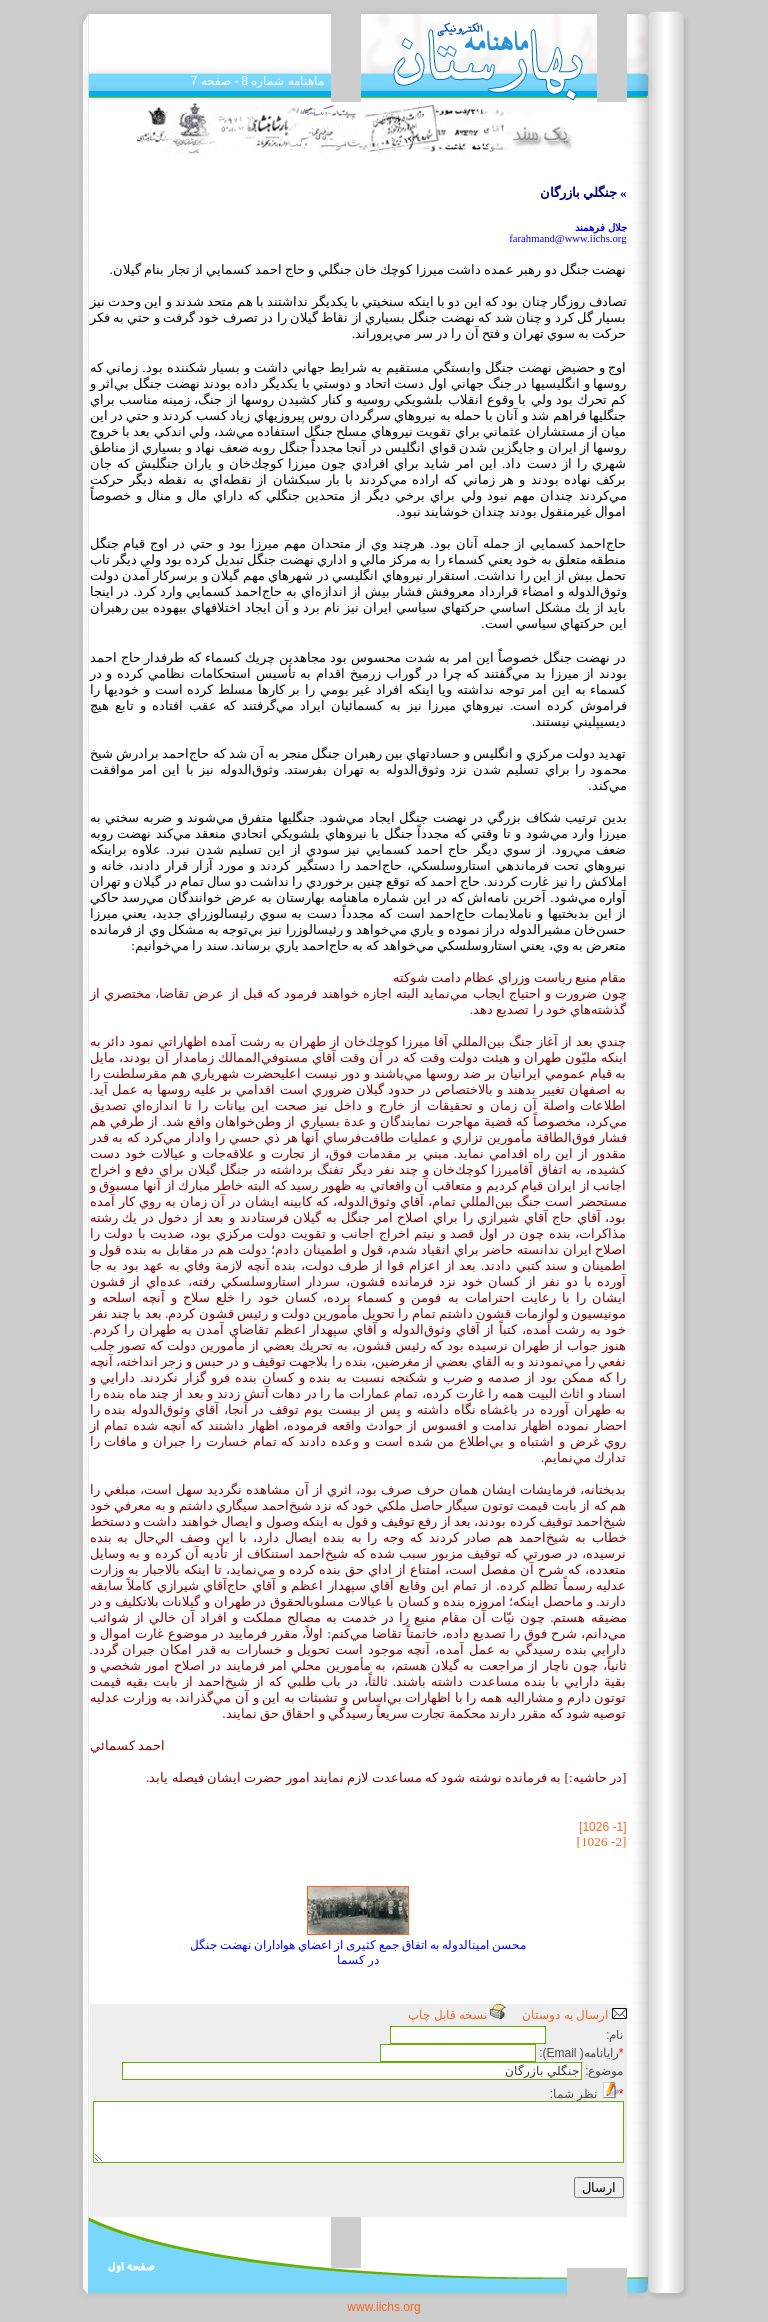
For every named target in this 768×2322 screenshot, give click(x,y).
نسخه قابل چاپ (457, 2015)
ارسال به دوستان (574, 2015)
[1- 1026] (602, 1827)
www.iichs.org (383, 2307)
